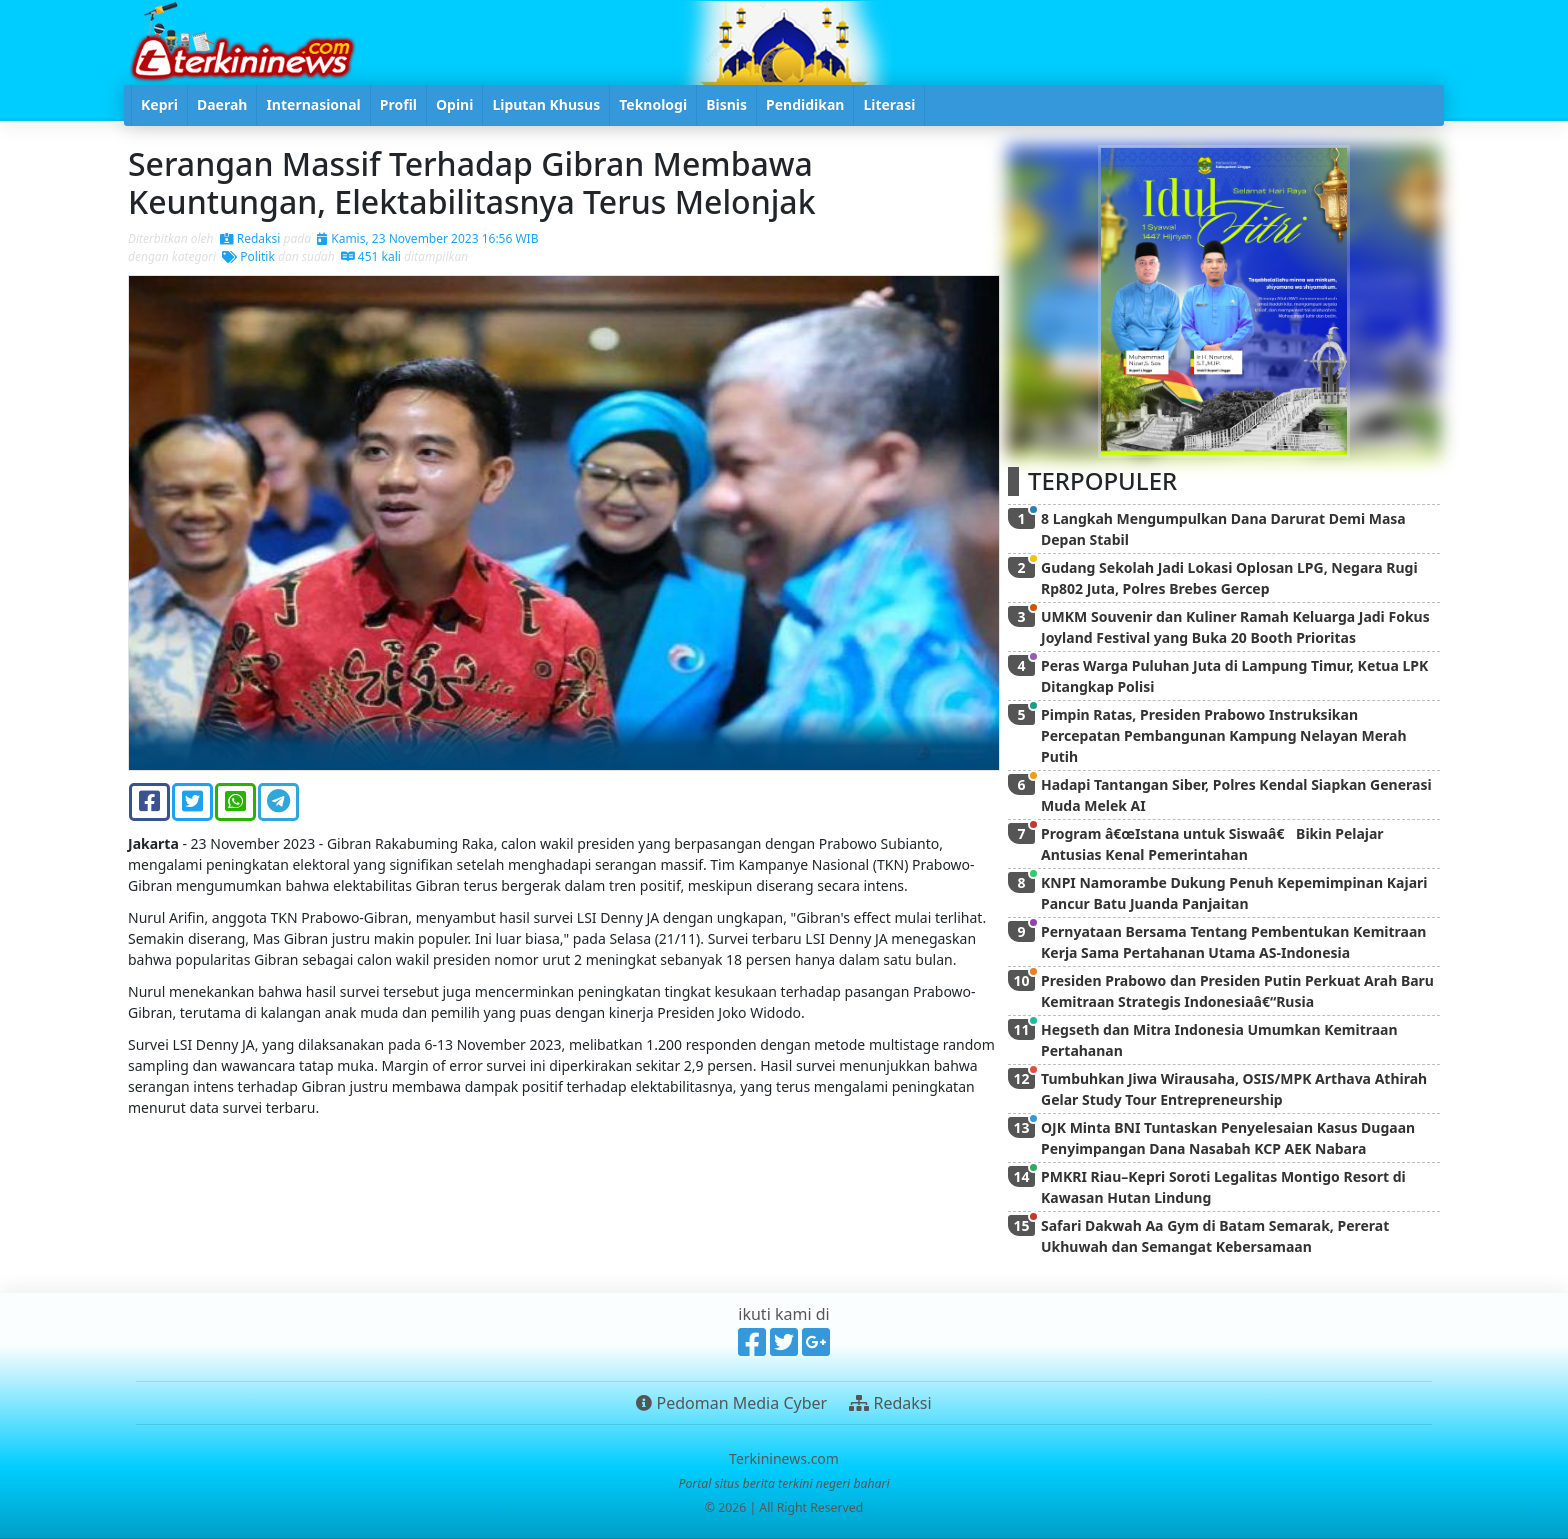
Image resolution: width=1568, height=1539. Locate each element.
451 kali (371, 256)
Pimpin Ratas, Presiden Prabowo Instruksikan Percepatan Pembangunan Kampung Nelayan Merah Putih (1224, 735)
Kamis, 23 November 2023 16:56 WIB (427, 238)
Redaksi (250, 238)
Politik (248, 256)
